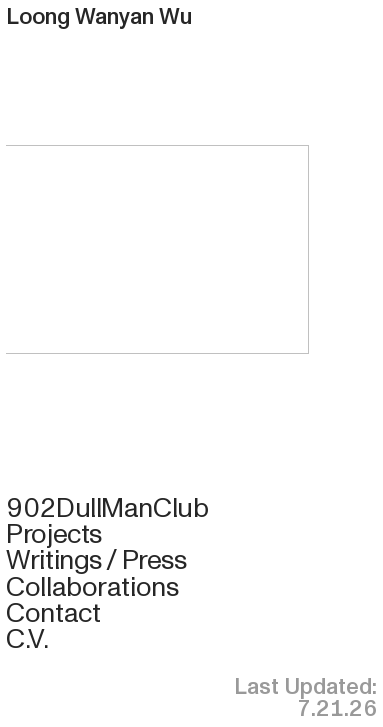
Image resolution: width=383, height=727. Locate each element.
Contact (53, 613)
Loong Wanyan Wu (99, 16)
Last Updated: (305, 686)
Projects (54, 534)
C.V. (27, 639)
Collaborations (92, 587)
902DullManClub (107, 508)
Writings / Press (96, 560)
